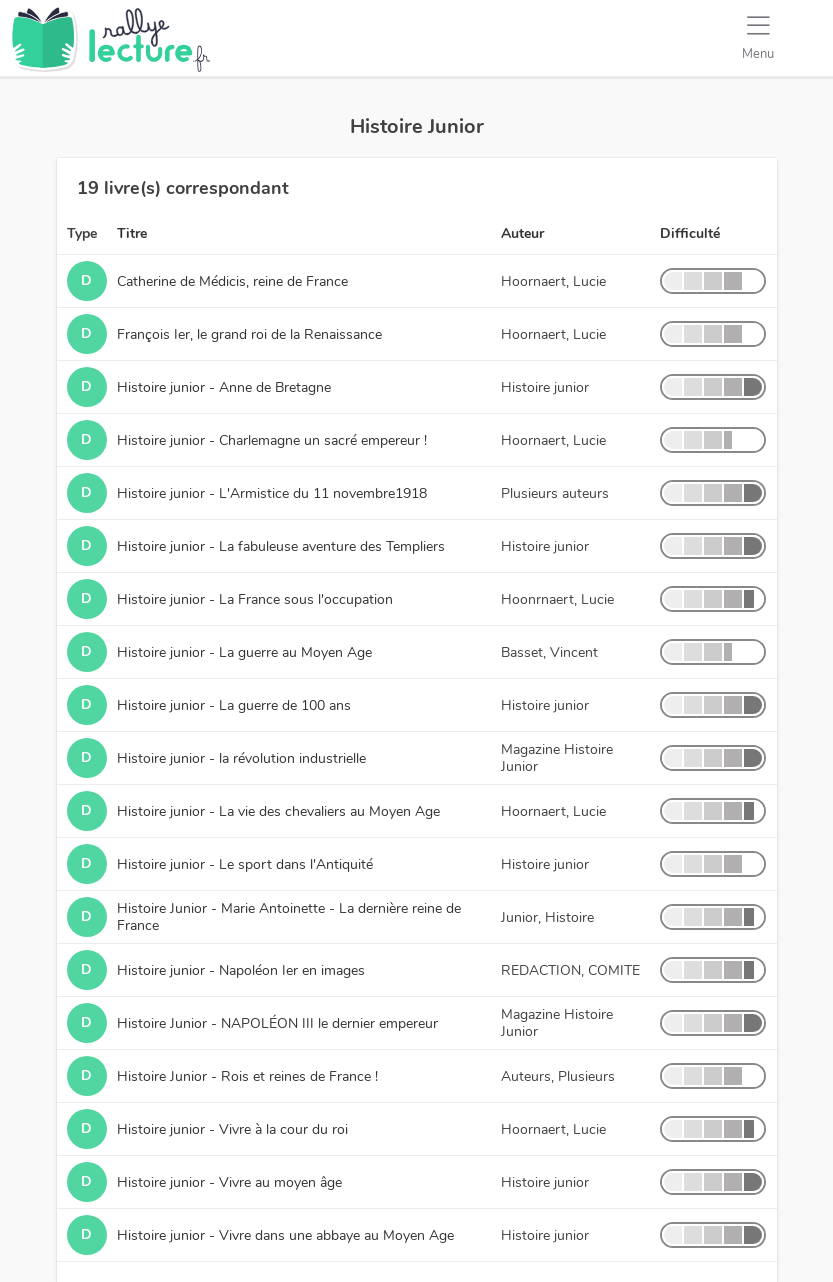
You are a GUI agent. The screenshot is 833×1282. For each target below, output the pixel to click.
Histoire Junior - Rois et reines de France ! (247, 1076)
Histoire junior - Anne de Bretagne (224, 387)
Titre (132, 233)
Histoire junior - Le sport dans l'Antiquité (245, 864)
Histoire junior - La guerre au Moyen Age (244, 652)
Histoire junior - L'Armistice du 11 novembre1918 (272, 493)
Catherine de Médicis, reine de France (232, 281)
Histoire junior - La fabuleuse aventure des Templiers (281, 546)
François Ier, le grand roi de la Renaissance (249, 334)
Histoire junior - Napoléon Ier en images (241, 970)
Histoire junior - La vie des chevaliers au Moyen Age (278, 811)
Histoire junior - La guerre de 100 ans (234, 705)
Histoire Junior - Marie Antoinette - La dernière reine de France (289, 917)
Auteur (522, 233)
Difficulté (690, 233)
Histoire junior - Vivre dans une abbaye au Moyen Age (285, 1235)
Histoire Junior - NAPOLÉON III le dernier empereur (277, 1023)
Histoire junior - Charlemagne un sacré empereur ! (272, 440)
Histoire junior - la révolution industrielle (241, 758)
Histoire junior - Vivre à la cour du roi (232, 1129)
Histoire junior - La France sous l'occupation (255, 599)
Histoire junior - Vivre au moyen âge (229, 1182)
